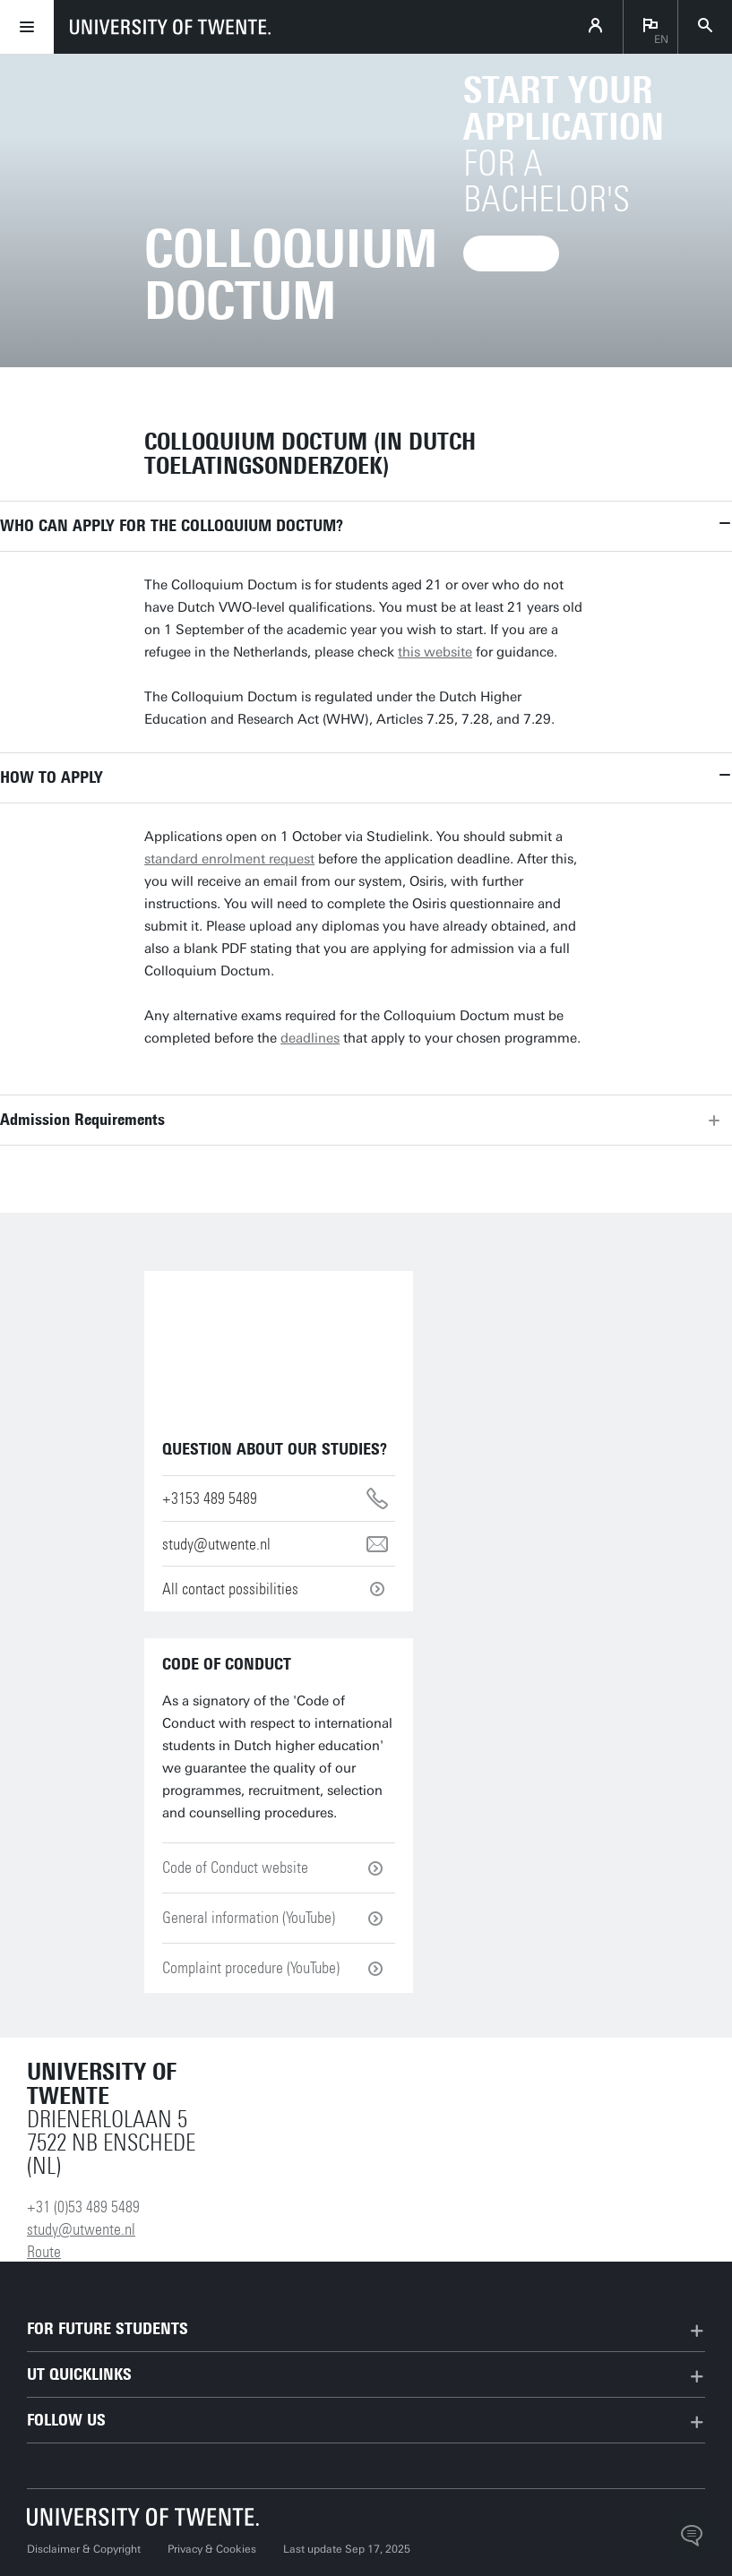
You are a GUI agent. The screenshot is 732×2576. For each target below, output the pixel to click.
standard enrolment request (229, 859)
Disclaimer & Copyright (84, 2549)
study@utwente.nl (81, 2229)
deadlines (310, 1038)
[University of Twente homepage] (170, 27)
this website (435, 652)
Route (44, 2252)
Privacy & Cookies (212, 2549)
